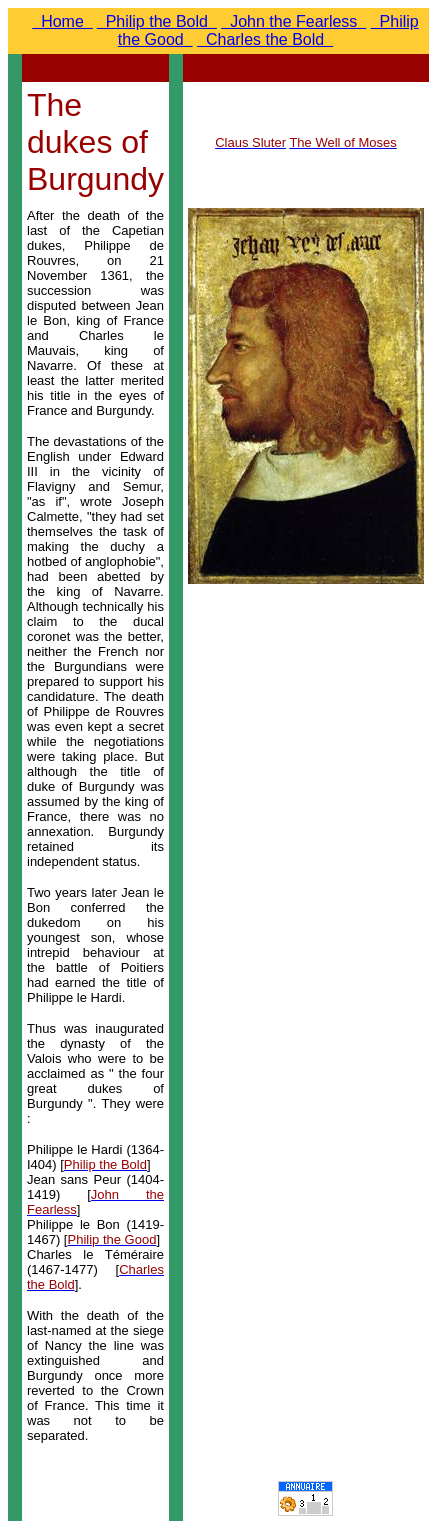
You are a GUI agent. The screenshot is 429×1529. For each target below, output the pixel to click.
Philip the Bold (157, 21)
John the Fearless (293, 21)
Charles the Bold (265, 39)
